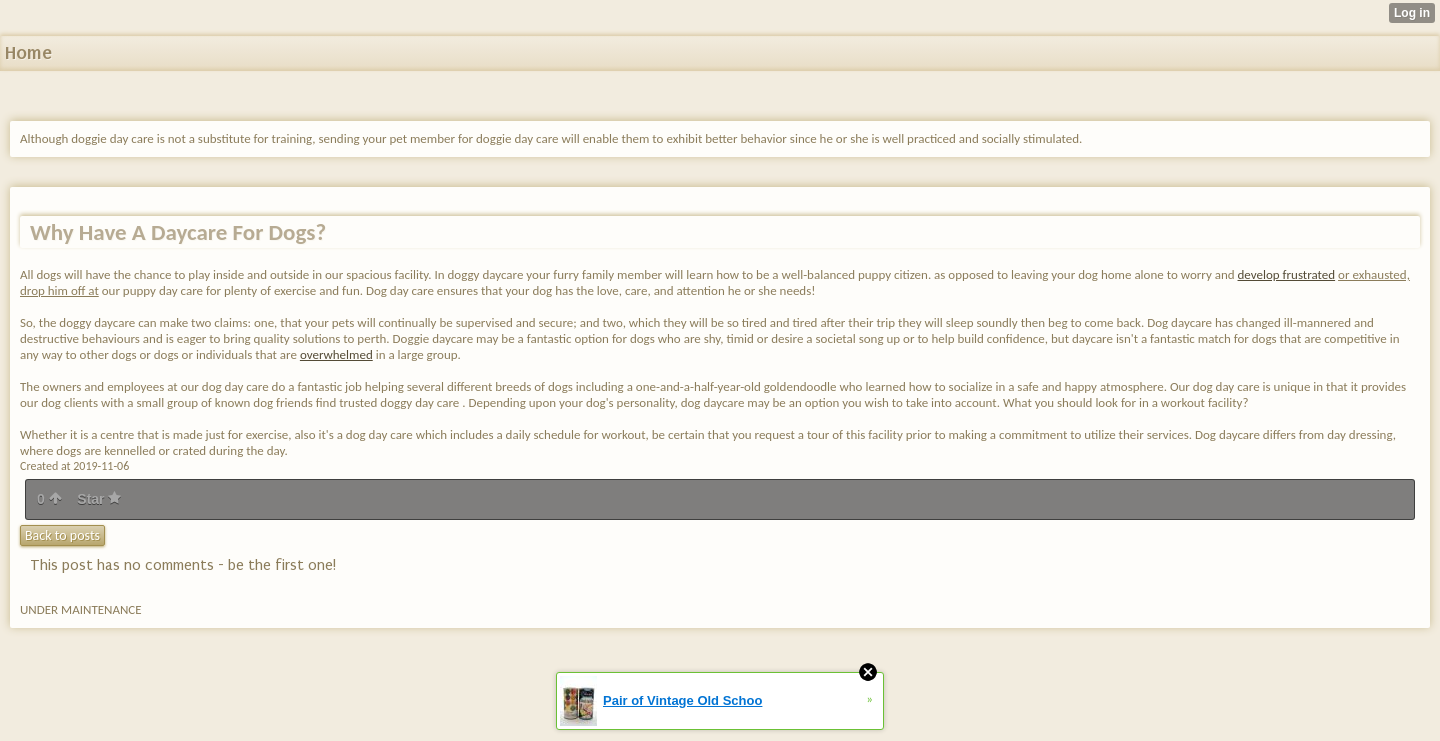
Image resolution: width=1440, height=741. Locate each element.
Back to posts (62, 535)
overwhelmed (336, 354)
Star (99, 499)
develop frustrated (1287, 274)
